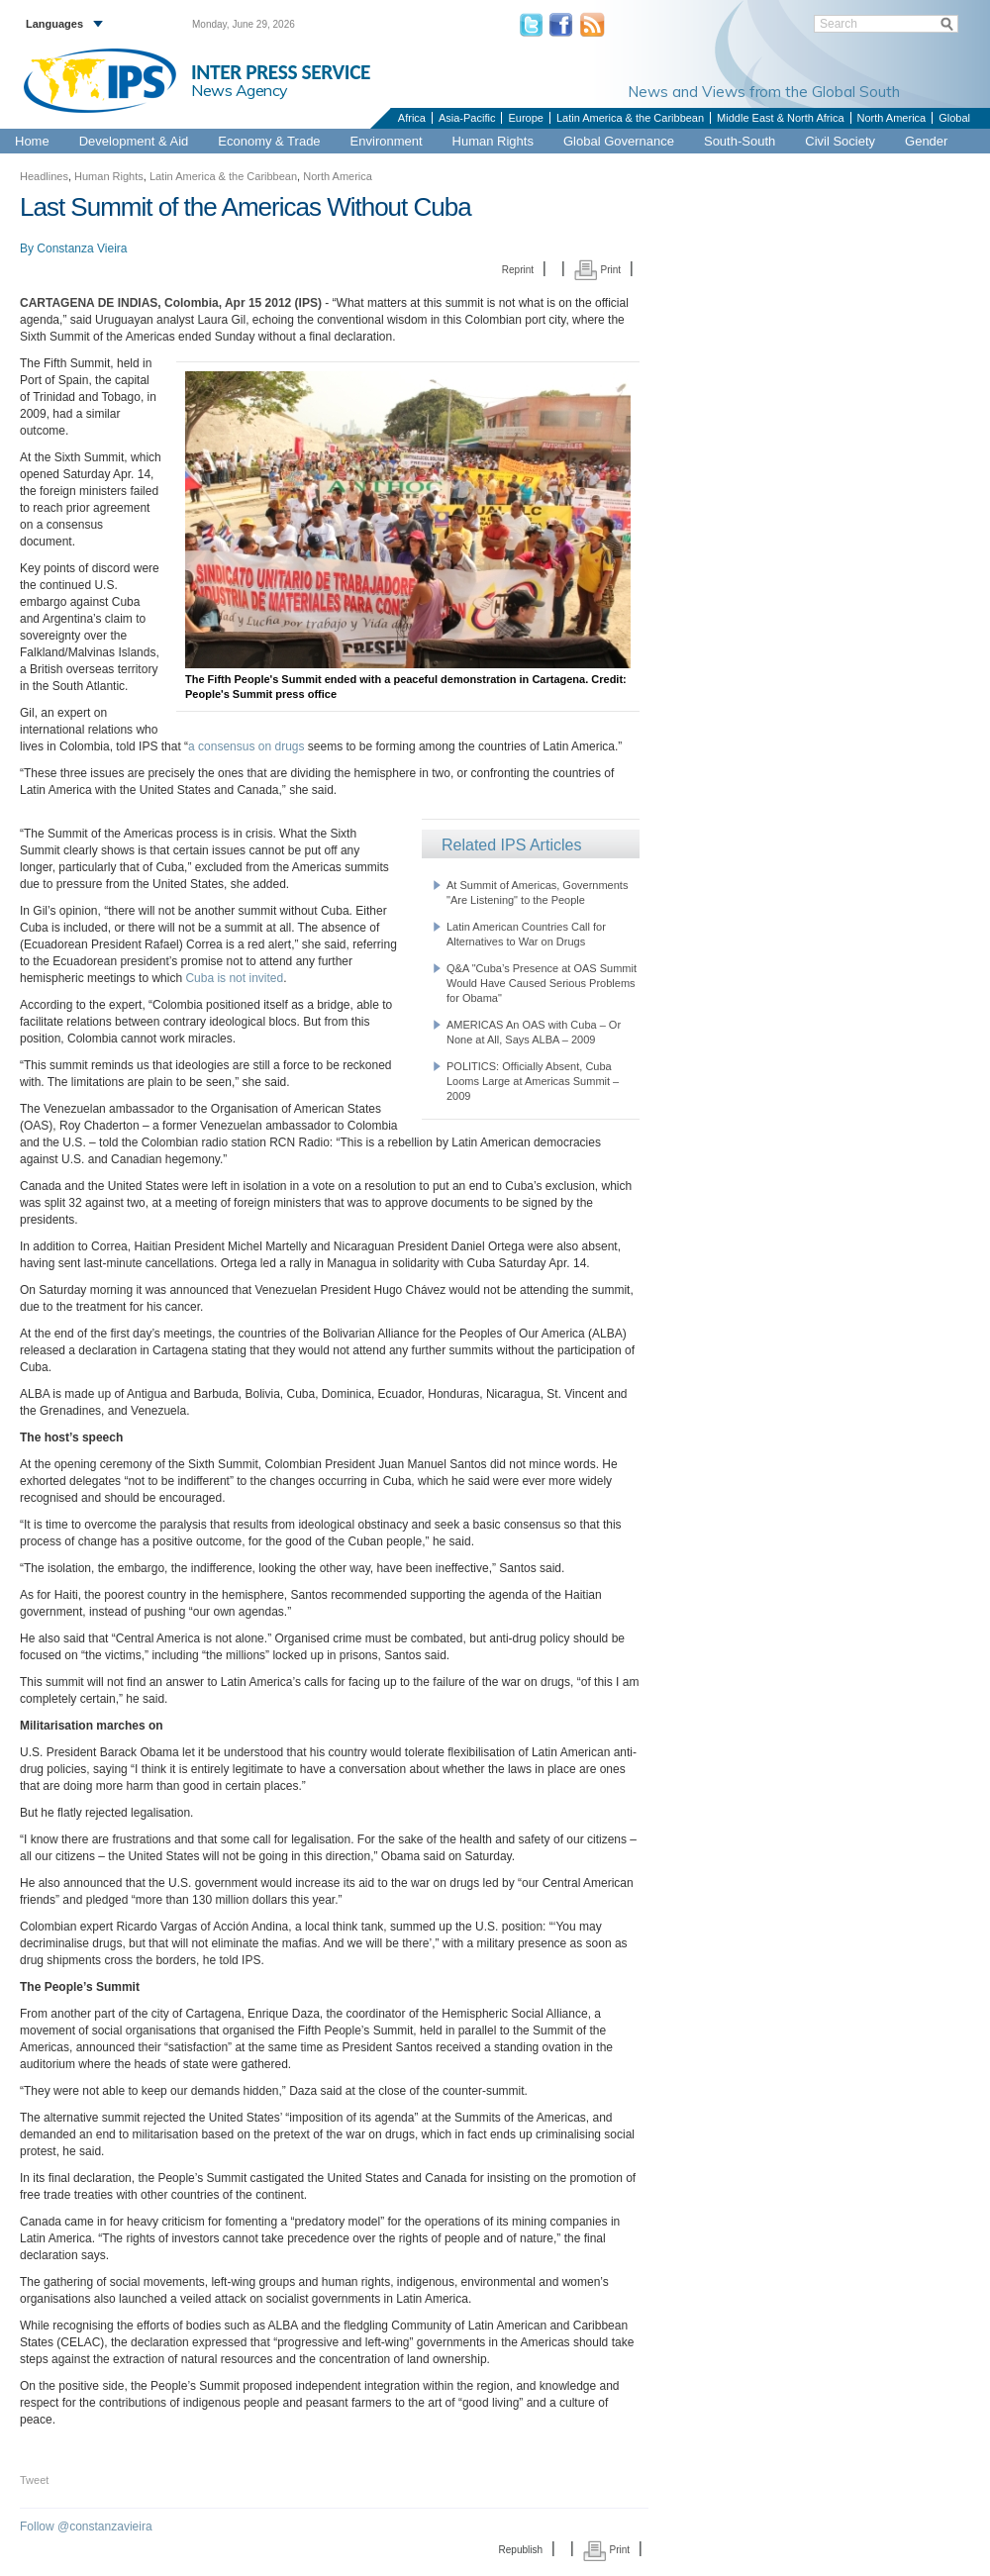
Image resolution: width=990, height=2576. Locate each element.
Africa (412, 118)
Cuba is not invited (234, 978)
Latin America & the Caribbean (630, 118)
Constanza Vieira (82, 248)
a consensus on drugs (246, 746)
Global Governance (618, 141)
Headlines (44, 176)
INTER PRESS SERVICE (280, 72)
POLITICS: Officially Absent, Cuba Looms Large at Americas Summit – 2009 (532, 1081)
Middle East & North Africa (780, 118)
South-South (739, 141)
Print (597, 269)
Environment (386, 141)
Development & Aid (134, 141)
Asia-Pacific (467, 118)
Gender (926, 141)
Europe (525, 118)
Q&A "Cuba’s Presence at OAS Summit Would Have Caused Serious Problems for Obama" (541, 983)
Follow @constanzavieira (86, 2526)
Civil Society (840, 141)
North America (892, 118)
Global (954, 118)
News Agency (239, 90)
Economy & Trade (269, 141)
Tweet (34, 2480)
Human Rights (493, 141)
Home (32, 141)
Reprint (518, 269)
